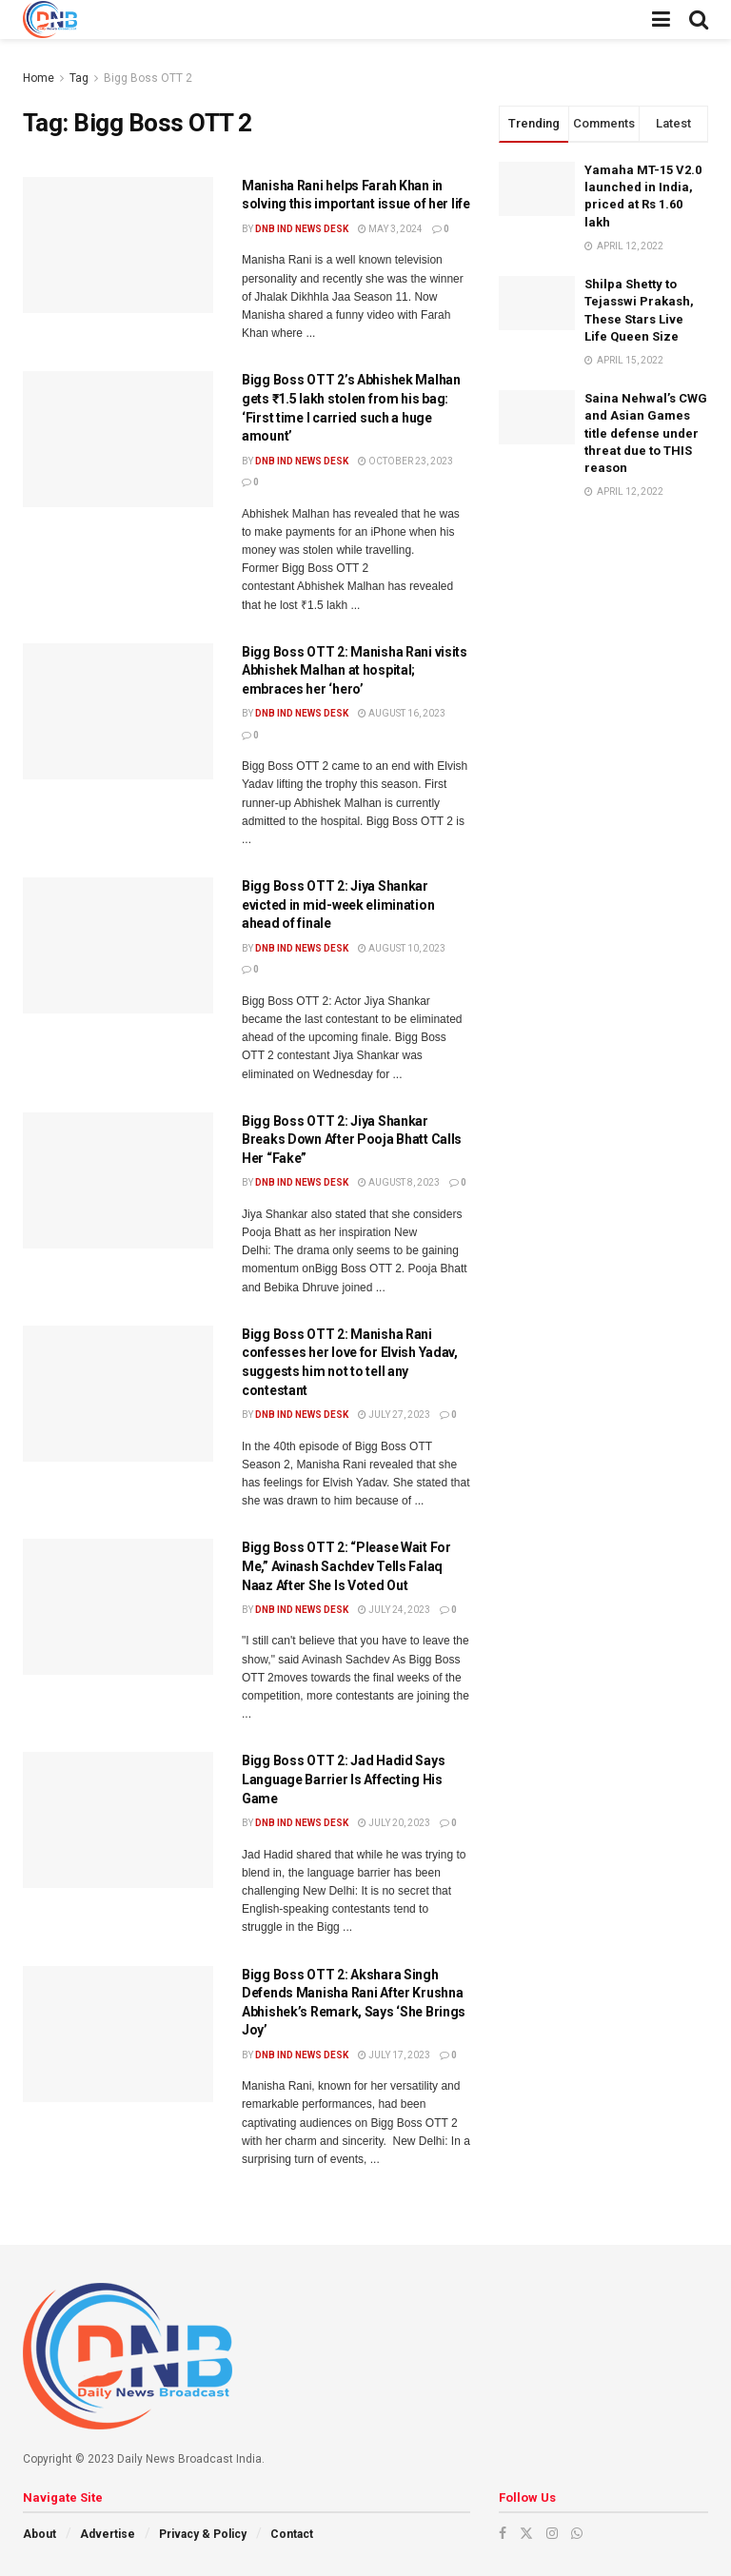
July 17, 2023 (394, 2055)
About (39, 2534)
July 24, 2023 (394, 1609)
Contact (291, 2534)
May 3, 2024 (390, 229)
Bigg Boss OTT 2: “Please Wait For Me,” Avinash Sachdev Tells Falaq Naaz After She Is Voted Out (346, 1566)
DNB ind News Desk (301, 229)
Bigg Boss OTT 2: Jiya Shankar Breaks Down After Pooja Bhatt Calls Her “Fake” (352, 1139)
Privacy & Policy (203, 2534)
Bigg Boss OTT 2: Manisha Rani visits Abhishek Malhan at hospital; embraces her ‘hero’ (354, 670)
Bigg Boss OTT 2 (148, 78)
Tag (79, 78)
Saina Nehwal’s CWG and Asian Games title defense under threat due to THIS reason (645, 433)
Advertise (107, 2534)
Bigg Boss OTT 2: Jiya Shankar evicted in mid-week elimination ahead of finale (338, 904)
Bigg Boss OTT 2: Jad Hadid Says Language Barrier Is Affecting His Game (343, 1779)
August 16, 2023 (401, 713)
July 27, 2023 (394, 1414)
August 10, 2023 (401, 948)
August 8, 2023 (399, 1182)
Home (38, 78)
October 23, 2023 (405, 461)
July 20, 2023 (394, 1823)
